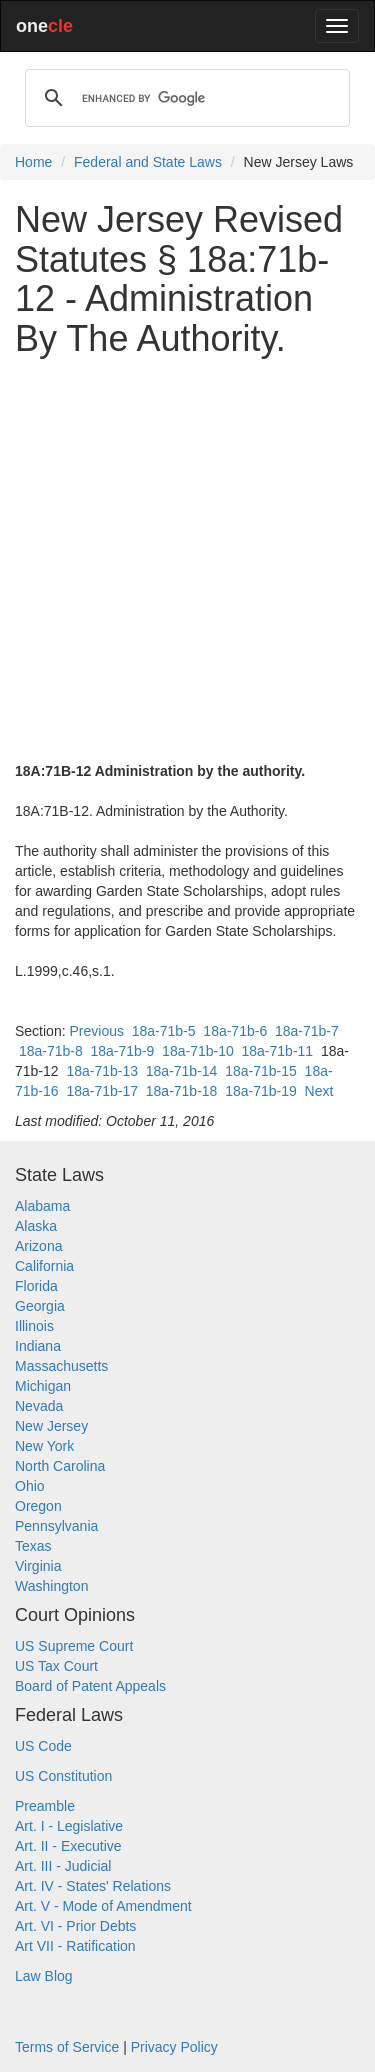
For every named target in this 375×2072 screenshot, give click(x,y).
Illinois (34, 1326)
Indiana (38, 1346)
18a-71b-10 (198, 1051)
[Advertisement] (187, 559)
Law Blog (44, 1976)
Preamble (45, 1806)
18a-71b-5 (164, 1031)
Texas (33, 1546)
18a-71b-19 (261, 1091)
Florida (36, 1286)
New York (44, 1446)
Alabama (42, 1206)
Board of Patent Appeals (90, 1686)
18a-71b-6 (235, 1031)
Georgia (40, 1306)
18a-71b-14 (182, 1071)
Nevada (39, 1406)
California (44, 1266)
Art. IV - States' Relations (93, 1886)
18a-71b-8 (51, 1051)
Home (33, 162)
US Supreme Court (74, 1646)
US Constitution (63, 1776)
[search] (184, 98)
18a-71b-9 (123, 1051)
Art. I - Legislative (69, 1826)
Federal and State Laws (148, 162)
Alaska (36, 1226)
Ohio (30, 1486)
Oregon (38, 1506)
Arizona (38, 1246)
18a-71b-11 (278, 1051)
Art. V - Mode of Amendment (103, 1906)
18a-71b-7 (307, 1031)
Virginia (38, 1566)
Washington (51, 1586)
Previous (96, 1031)
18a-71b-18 (182, 1091)
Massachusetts (61, 1366)
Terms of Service (67, 2047)
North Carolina (60, 1466)
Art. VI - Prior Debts (75, 1926)
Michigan (43, 1386)
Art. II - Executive (68, 1846)
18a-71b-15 (261, 1071)
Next (319, 1091)
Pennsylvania (56, 1526)
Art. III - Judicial (63, 1866)
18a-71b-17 (102, 1091)
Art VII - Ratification (75, 1946)
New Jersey (51, 1426)
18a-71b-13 (102, 1071)
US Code (43, 1746)
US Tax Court (56, 1666)
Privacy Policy (174, 2047)
